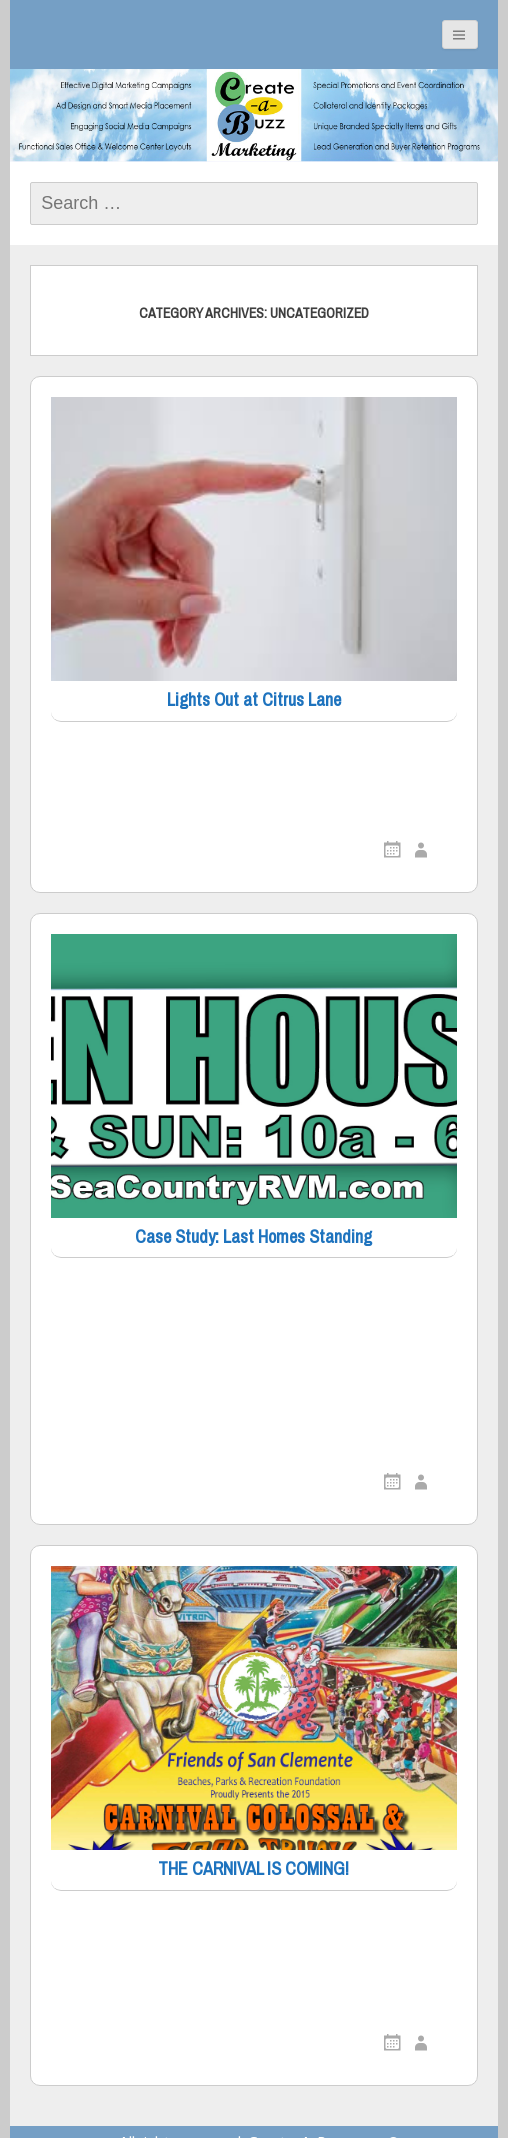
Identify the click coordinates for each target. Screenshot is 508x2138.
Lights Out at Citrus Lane (254, 700)
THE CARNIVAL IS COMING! (253, 1869)
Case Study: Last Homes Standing (253, 1237)
